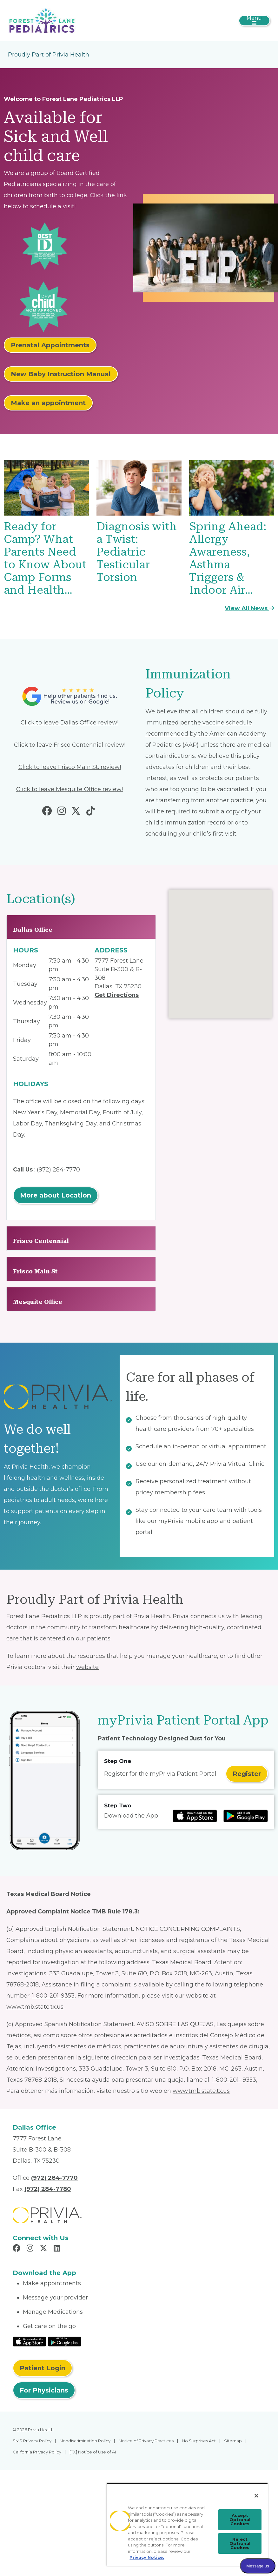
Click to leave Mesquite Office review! (69, 789)
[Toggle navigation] (254, 20)
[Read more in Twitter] (77, 812)
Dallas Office (32, 929)
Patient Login (42, 2368)
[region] (187, 2524)
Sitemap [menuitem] (233, 2440)
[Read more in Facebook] (48, 812)
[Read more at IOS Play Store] (195, 1816)
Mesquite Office (37, 1301)
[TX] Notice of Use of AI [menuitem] (93, 2451)
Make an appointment (48, 403)
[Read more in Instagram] (62, 812)
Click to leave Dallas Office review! (69, 722)
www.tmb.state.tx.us (34, 2006)
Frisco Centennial (41, 1241)
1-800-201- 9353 (234, 2079)
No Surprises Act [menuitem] (199, 2440)
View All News (249, 608)
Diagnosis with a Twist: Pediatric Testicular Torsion (136, 552)
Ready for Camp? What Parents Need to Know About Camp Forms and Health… (45, 558)
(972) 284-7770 (58, 1169)
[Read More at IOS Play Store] (29, 2341)
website (87, 1667)
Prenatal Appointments (50, 345)
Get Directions (117, 994)
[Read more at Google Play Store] (245, 1816)
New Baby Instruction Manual (61, 374)
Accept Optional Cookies (239, 2519)
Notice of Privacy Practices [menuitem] (146, 2440)
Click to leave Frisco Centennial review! (69, 744)
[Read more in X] (44, 2249)
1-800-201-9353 (53, 1995)
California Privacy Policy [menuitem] (37, 2451)
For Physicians (44, 2390)
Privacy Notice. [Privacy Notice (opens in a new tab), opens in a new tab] (146, 2557)
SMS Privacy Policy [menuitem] (32, 2440)
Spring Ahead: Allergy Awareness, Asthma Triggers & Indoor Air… (227, 558)
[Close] (256, 2496)
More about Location (55, 1195)
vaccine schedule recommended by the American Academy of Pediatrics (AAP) (205, 733)
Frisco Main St (35, 1271)
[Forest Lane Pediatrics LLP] (42, 20)
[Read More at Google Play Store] (64, 2341)
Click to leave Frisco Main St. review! (69, 767)
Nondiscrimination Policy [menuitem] (85, 2440)
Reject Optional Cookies (239, 2543)
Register (247, 1774)
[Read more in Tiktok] (91, 812)
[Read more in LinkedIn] (58, 2249)
